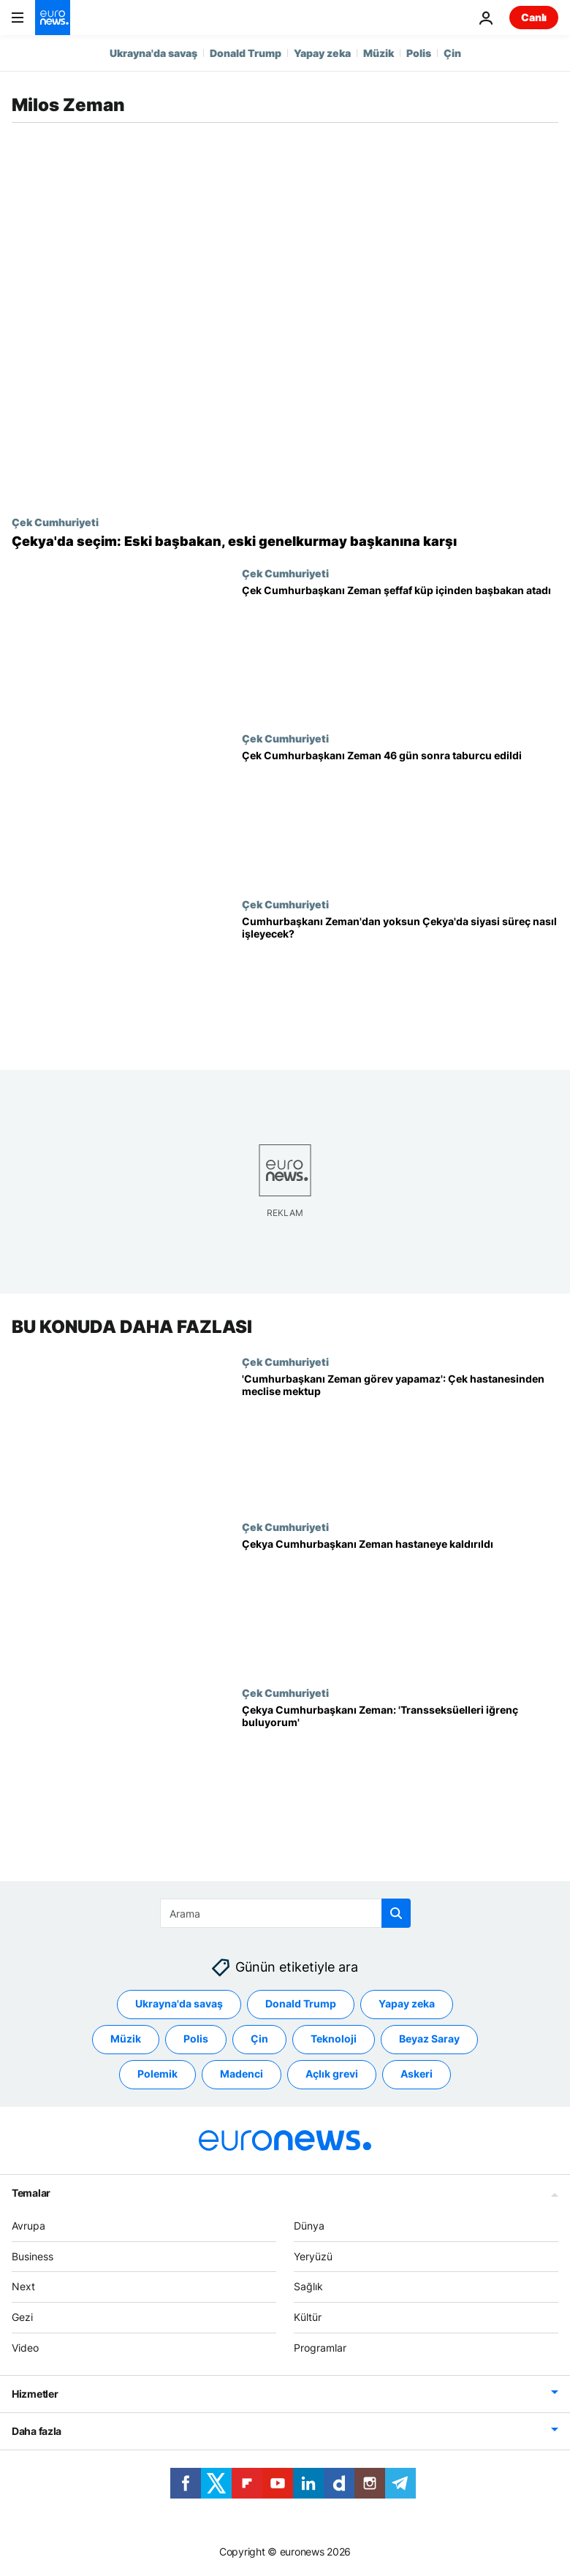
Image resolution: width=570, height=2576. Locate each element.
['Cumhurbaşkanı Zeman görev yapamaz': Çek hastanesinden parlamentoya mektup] (400, 1437)
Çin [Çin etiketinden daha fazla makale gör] (259, 2039)
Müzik (378, 53)
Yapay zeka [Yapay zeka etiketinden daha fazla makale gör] (407, 2004)
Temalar (31, 2192)
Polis (418, 53)
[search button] (396, 1913)
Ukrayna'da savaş (153, 53)
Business (32, 2256)
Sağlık (308, 2287)
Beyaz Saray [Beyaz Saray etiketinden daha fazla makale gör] (429, 2039)
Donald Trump (245, 53)
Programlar (320, 2347)
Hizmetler (35, 2393)
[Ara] (285, 1913)
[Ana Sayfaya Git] (52, 17)
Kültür (308, 2317)
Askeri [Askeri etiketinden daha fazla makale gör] (416, 2074)
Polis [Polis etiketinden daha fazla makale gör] (195, 2039)
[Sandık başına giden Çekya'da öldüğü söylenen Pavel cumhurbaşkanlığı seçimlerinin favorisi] (285, 541)
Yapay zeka (322, 53)
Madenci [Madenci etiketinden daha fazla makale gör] (241, 2074)
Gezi (22, 2317)
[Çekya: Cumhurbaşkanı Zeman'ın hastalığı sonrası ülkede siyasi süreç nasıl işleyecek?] (400, 981)
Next (23, 2287)
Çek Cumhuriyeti (55, 522)
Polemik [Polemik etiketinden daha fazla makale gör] (157, 2074)
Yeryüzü (313, 2256)
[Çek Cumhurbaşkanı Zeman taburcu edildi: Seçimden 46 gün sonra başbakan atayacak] (400, 815)
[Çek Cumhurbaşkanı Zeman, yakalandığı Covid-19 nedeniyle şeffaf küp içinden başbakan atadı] (400, 650)
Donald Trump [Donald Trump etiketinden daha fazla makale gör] (300, 2004)
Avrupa (28, 2225)
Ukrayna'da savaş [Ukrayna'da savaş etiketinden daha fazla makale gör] (179, 2004)
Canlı (534, 17)
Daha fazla (36, 2431)
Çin (452, 53)
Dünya (309, 2225)
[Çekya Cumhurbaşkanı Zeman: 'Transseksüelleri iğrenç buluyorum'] (400, 1769)
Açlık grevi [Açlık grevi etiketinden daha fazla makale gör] (331, 2074)
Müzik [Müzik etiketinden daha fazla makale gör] (125, 2039)
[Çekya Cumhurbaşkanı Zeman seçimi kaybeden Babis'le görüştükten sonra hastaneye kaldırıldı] (400, 1603)
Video (25, 2347)
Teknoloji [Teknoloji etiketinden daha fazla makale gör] (334, 2039)
